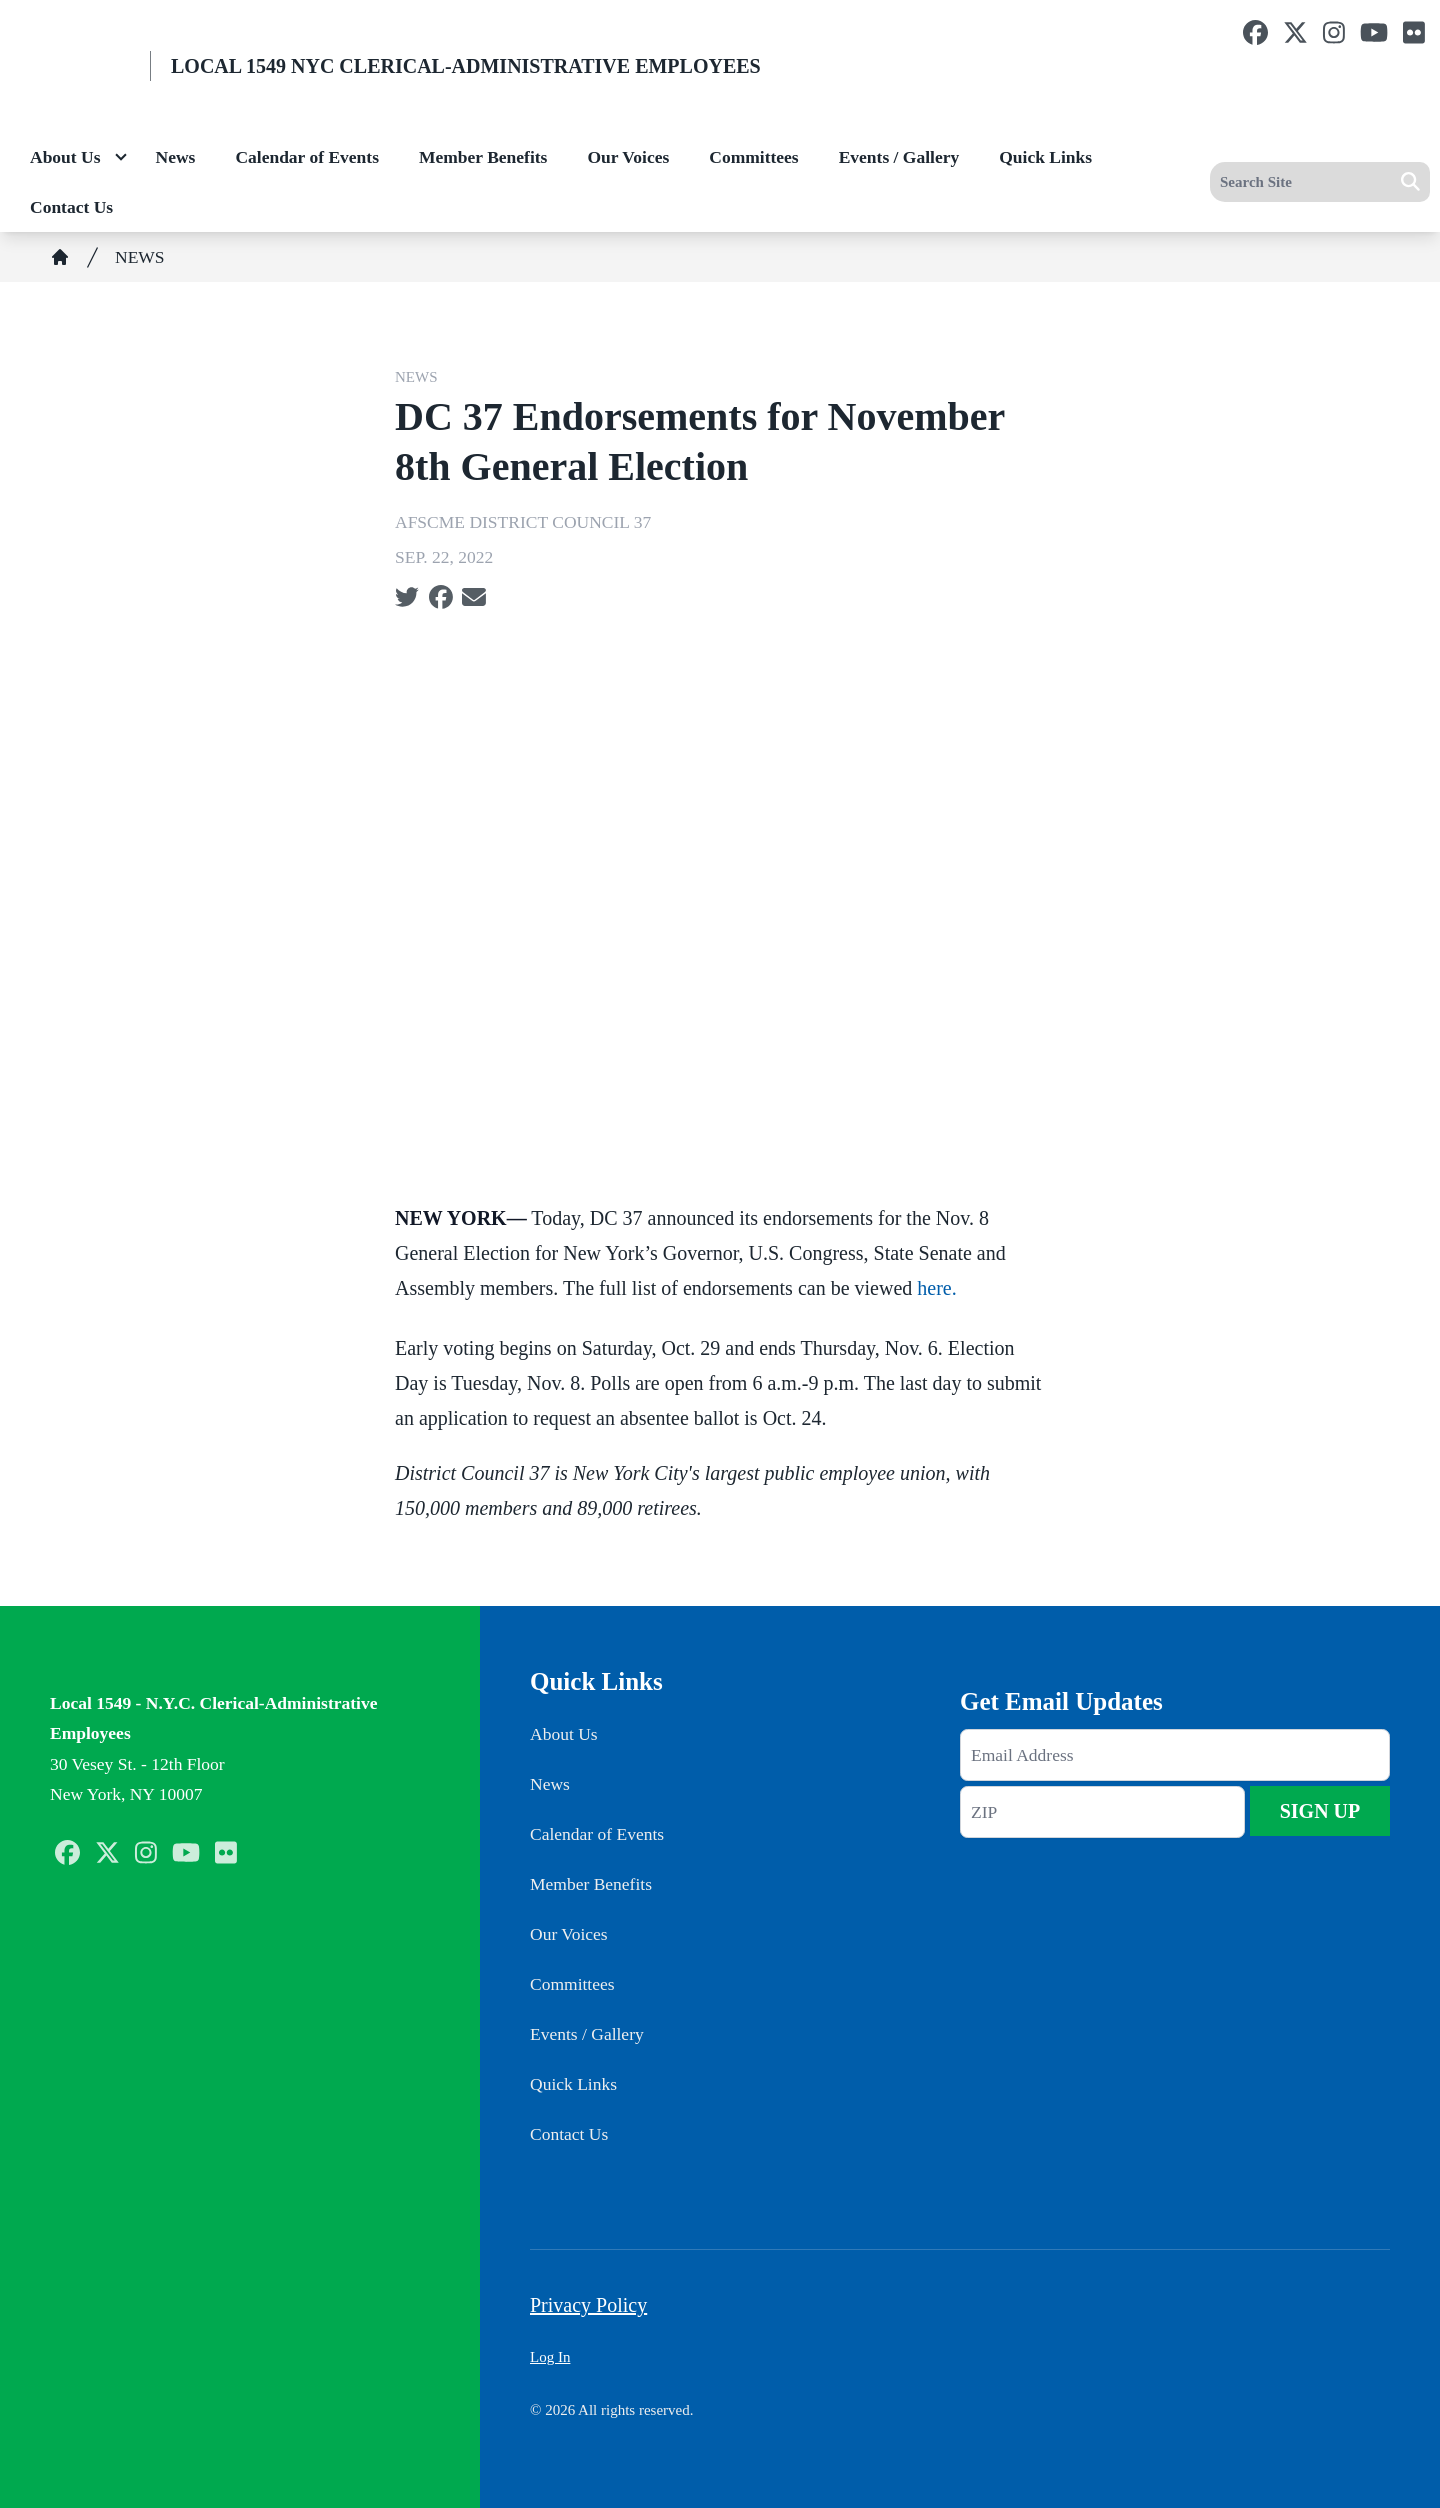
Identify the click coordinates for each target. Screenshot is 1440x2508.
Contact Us (71, 207)
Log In (550, 2357)
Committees (753, 157)
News (176, 157)
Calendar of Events (307, 157)
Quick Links (1045, 157)
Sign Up (1320, 1811)
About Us (65, 157)
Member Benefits (483, 157)
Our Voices (628, 157)
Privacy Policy (588, 2305)
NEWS (140, 257)
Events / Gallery (899, 157)
